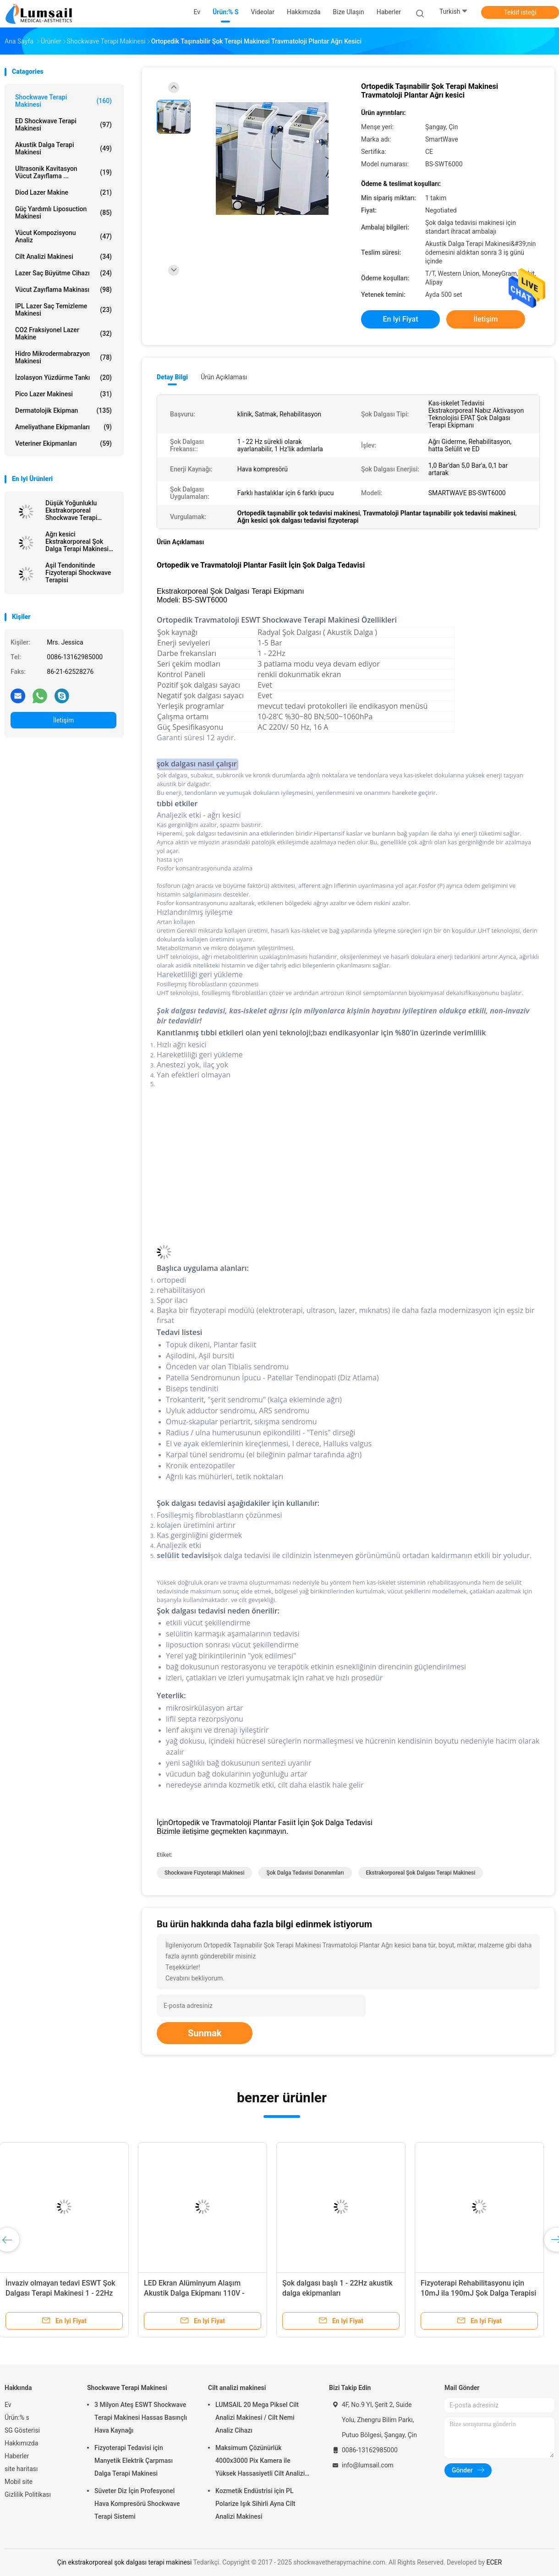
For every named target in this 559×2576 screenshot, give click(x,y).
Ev (8, 2404)
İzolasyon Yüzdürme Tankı (63, 377)
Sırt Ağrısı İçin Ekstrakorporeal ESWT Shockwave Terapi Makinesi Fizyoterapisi (484, 2293)
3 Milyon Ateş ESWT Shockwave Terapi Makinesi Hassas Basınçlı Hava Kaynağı (140, 2417)
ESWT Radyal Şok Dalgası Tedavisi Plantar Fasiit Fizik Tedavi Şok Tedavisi (346, 2293)
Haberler (17, 2456)
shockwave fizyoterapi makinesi (204, 1873)
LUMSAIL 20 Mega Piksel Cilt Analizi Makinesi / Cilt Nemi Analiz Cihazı (257, 2417)
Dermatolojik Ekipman (63, 410)
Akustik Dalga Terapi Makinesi (63, 148)
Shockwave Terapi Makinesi (63, 100)
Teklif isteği (520, 12)
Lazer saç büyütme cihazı (63, 273)
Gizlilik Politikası (28, 2494)
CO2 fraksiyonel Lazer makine (63, 333)
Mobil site (19, 2481)
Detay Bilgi (172, 377)
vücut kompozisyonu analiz (63, 236)
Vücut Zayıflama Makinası (63, 289)
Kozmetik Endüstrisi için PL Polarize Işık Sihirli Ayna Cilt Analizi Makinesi (255, 2503)
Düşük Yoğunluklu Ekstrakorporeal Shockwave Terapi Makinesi (71, 510)
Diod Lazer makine (63, 192)
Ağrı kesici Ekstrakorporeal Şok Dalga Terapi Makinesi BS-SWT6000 (77, 541)
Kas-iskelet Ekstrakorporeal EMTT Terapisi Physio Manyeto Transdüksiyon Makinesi (206, 2293)
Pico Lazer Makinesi (63, 394)
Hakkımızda (21, 2443)
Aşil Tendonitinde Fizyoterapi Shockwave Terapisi (78, 573)
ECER (494, 2562)
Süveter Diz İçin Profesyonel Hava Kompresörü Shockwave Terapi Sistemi (137, 2503)
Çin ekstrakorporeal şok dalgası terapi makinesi (124, 2562)
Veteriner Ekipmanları (63, 443)
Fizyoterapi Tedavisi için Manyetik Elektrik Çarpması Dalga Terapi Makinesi (133, 2460)
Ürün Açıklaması (224, 377)
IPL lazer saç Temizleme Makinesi (63, 309)
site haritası (21, 2468)
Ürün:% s (17, 2417)
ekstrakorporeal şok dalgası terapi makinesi (421, 1873)
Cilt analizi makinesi (63, 256)
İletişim (63, 720)
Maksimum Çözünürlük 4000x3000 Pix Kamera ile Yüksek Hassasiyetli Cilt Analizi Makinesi (260, 2462)
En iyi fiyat (400, 319)
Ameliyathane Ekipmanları (63, 427)
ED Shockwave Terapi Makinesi (63, 124)
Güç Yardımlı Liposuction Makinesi (63, 212)
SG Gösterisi (22, 2430)
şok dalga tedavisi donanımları (305, 1873)
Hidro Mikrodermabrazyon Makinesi (63, 357)
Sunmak (204, 2033)
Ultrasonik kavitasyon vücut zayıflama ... (63, 172)
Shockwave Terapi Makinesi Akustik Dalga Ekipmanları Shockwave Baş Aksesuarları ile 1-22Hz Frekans (71, 2293)
